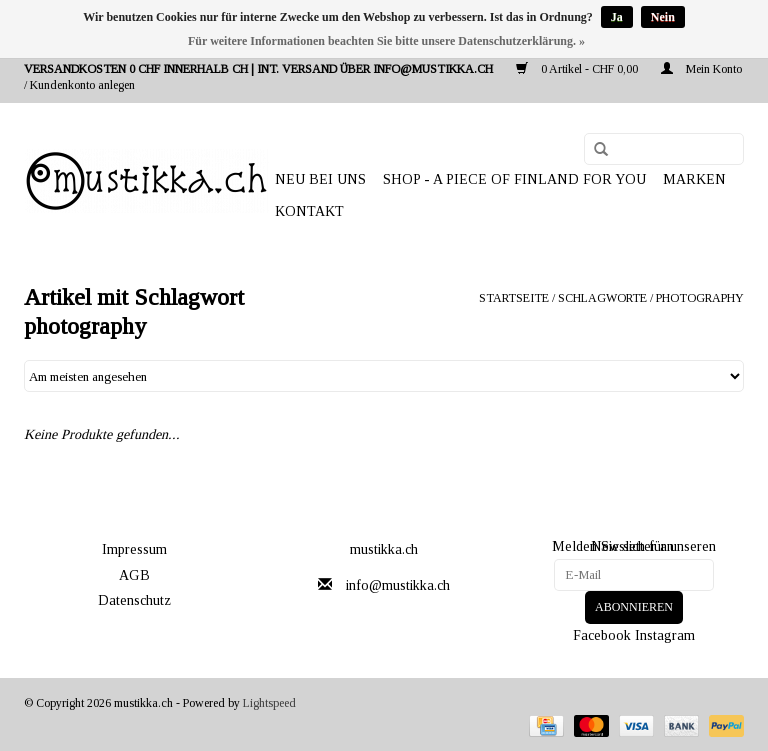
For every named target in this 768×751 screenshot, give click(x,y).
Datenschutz (134, 600)
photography (700, 298)
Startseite (514, 298)
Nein (663, 17)
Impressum (134, 549)
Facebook (602, 634)
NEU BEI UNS (320, 179)
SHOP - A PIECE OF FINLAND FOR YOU (514, 179)
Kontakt (309, 211)
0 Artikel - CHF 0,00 (578, 69)
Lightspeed (269, 703)
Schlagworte (602, 298)
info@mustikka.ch (398, 585)
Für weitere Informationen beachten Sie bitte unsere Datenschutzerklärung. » (386, 41)
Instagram (665, 634)
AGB (134, 575)
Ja (617, 17)
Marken (694, 179)
